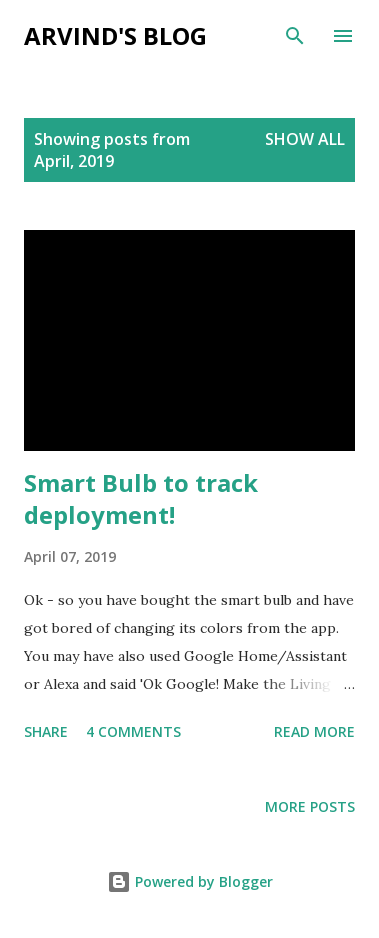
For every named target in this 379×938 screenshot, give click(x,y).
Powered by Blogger (190, 881)
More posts (310, 806)
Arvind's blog (115, 35)
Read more (314, 731)
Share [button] (46, 731)
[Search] (295, 36)
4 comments (133, 731)
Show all (305, 139)
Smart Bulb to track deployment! (141, 498)
